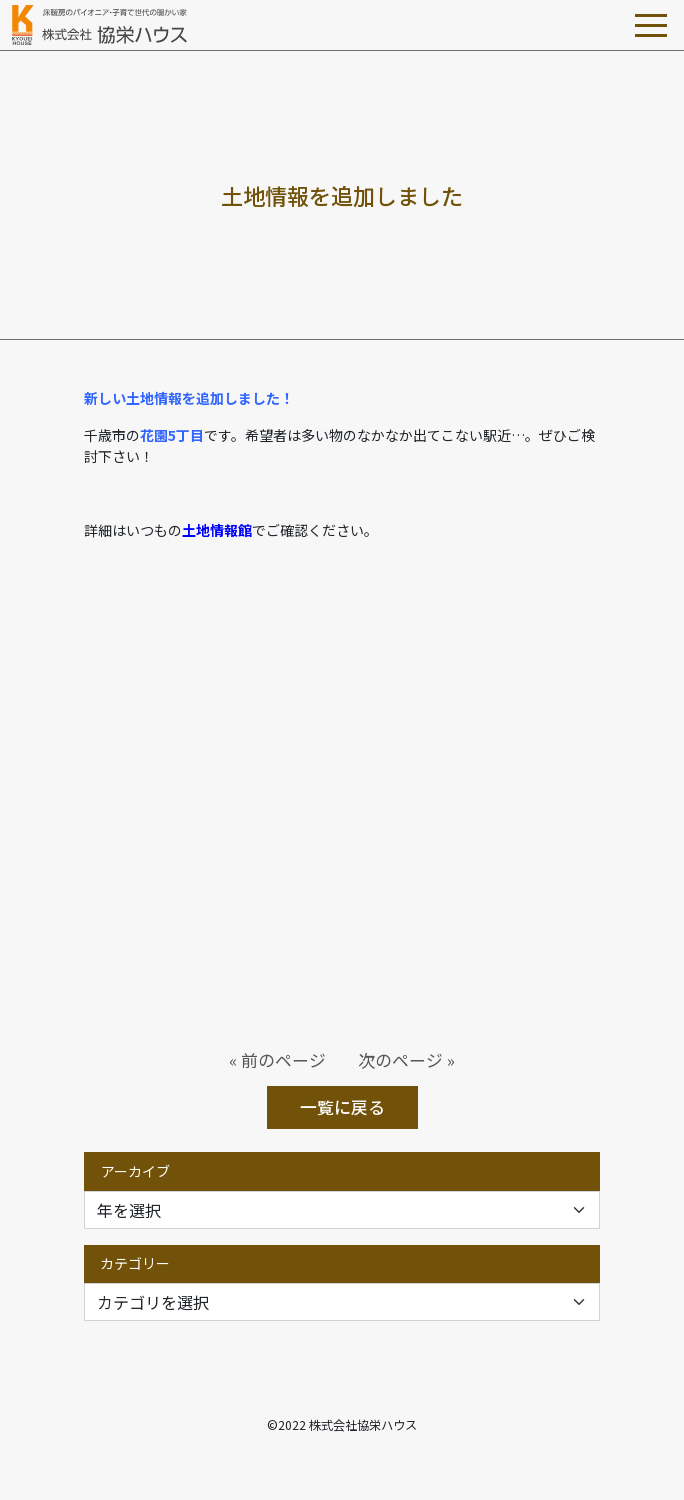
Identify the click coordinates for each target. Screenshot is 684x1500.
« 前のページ (277, 1060)
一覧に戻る (342, 1107)
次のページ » (406, 1060)
